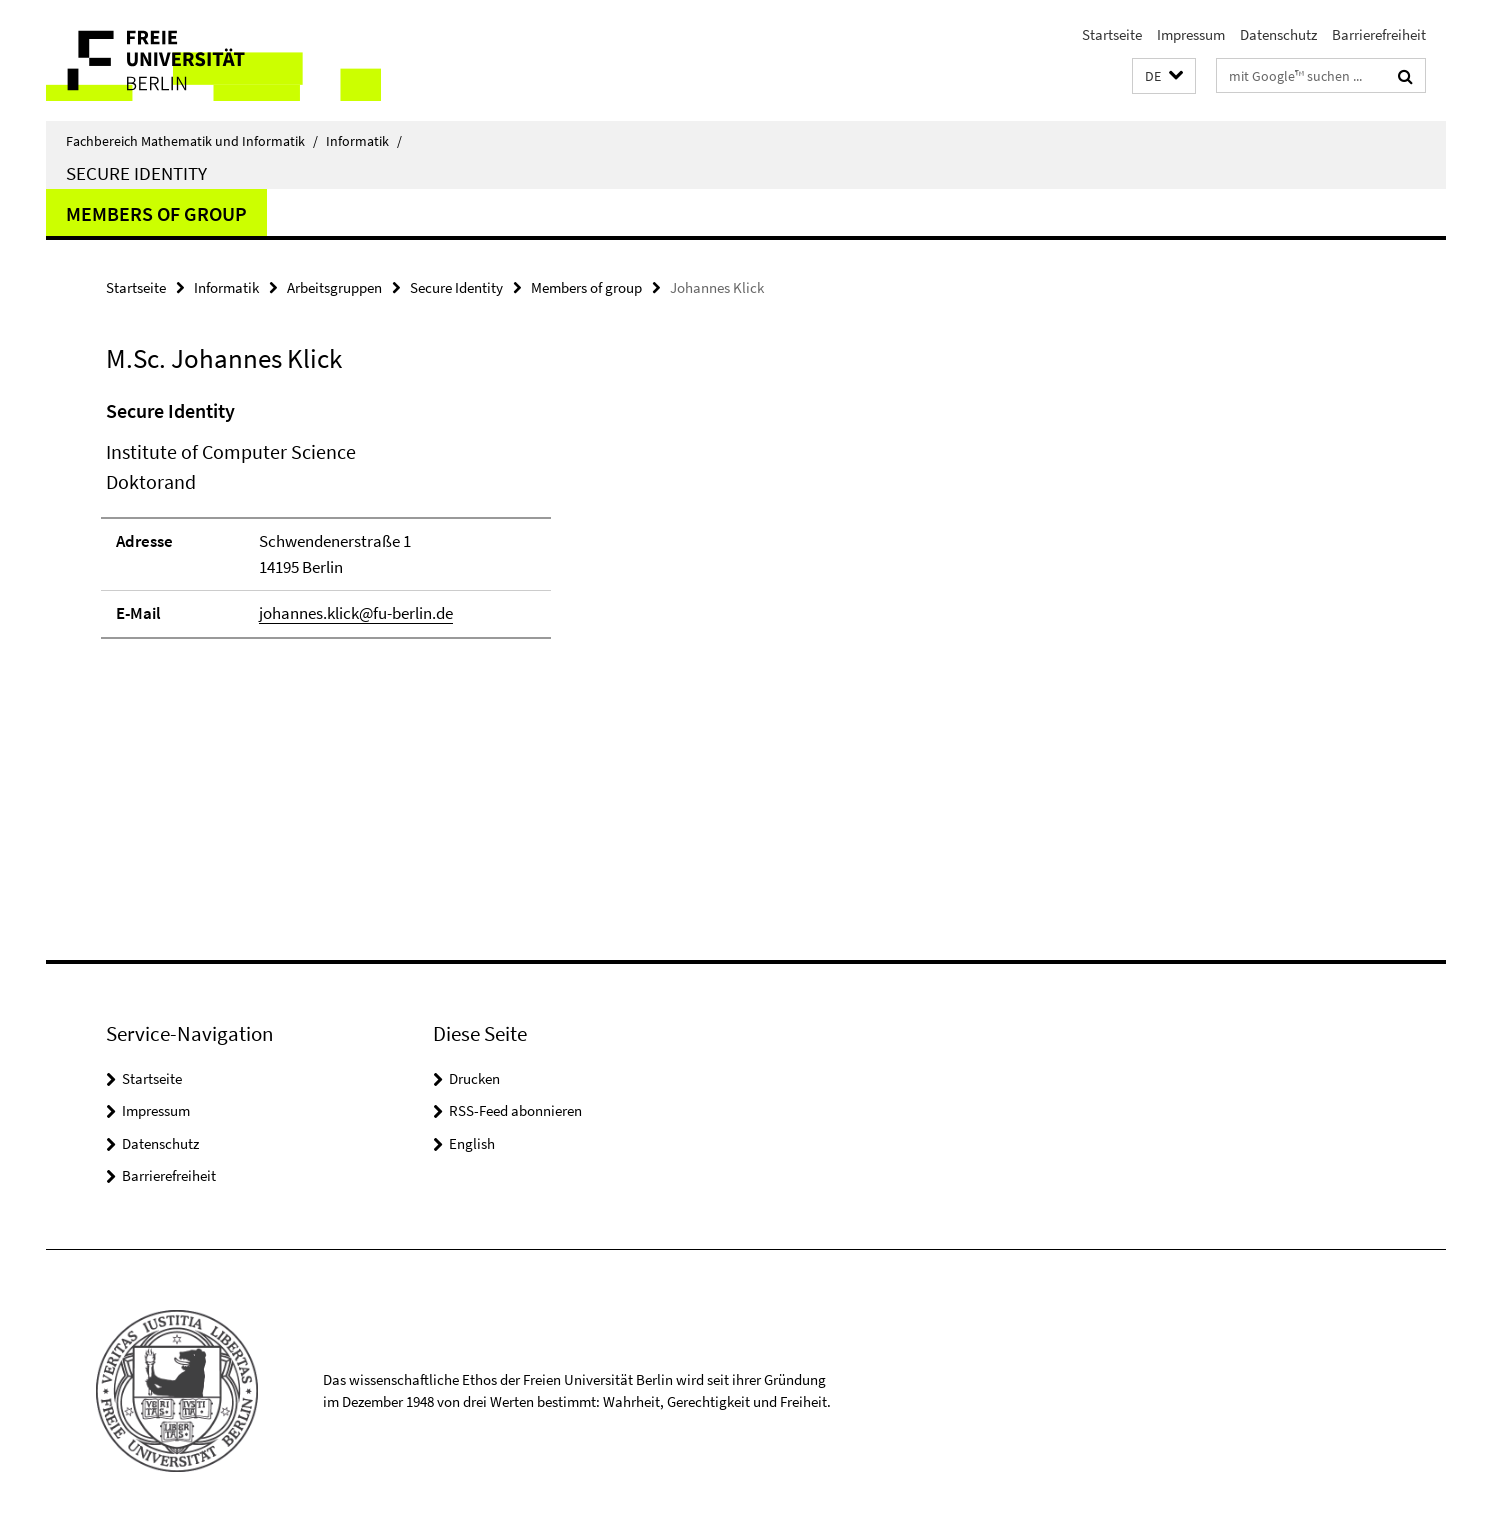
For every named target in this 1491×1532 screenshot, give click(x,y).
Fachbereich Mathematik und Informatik (192, 141)
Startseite (1112, 34)
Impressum (1191, 34)
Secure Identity (136, 173)
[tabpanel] (473, 527)
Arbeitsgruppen (334, 287)
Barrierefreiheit (1379, 34)
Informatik (364, 141)
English (472, 1143)
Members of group (156, 213)
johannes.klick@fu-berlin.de (356, 613)
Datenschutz (1278, 34)
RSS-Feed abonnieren (515, 1110)
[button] (1164, 76)
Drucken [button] (474, 1078)
